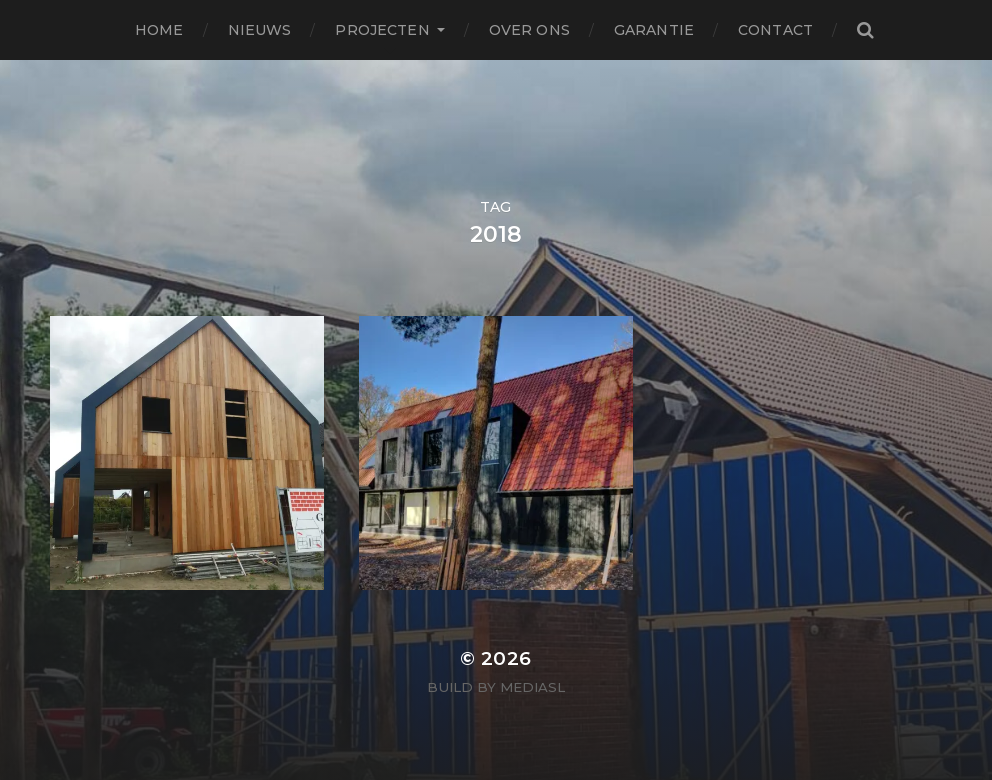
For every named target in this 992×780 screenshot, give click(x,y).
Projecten (382, 30)
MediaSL (532, 687)
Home (159, 30)
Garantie (654, 30)
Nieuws (260, 30)
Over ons (529, 30)
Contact (775, 30)
